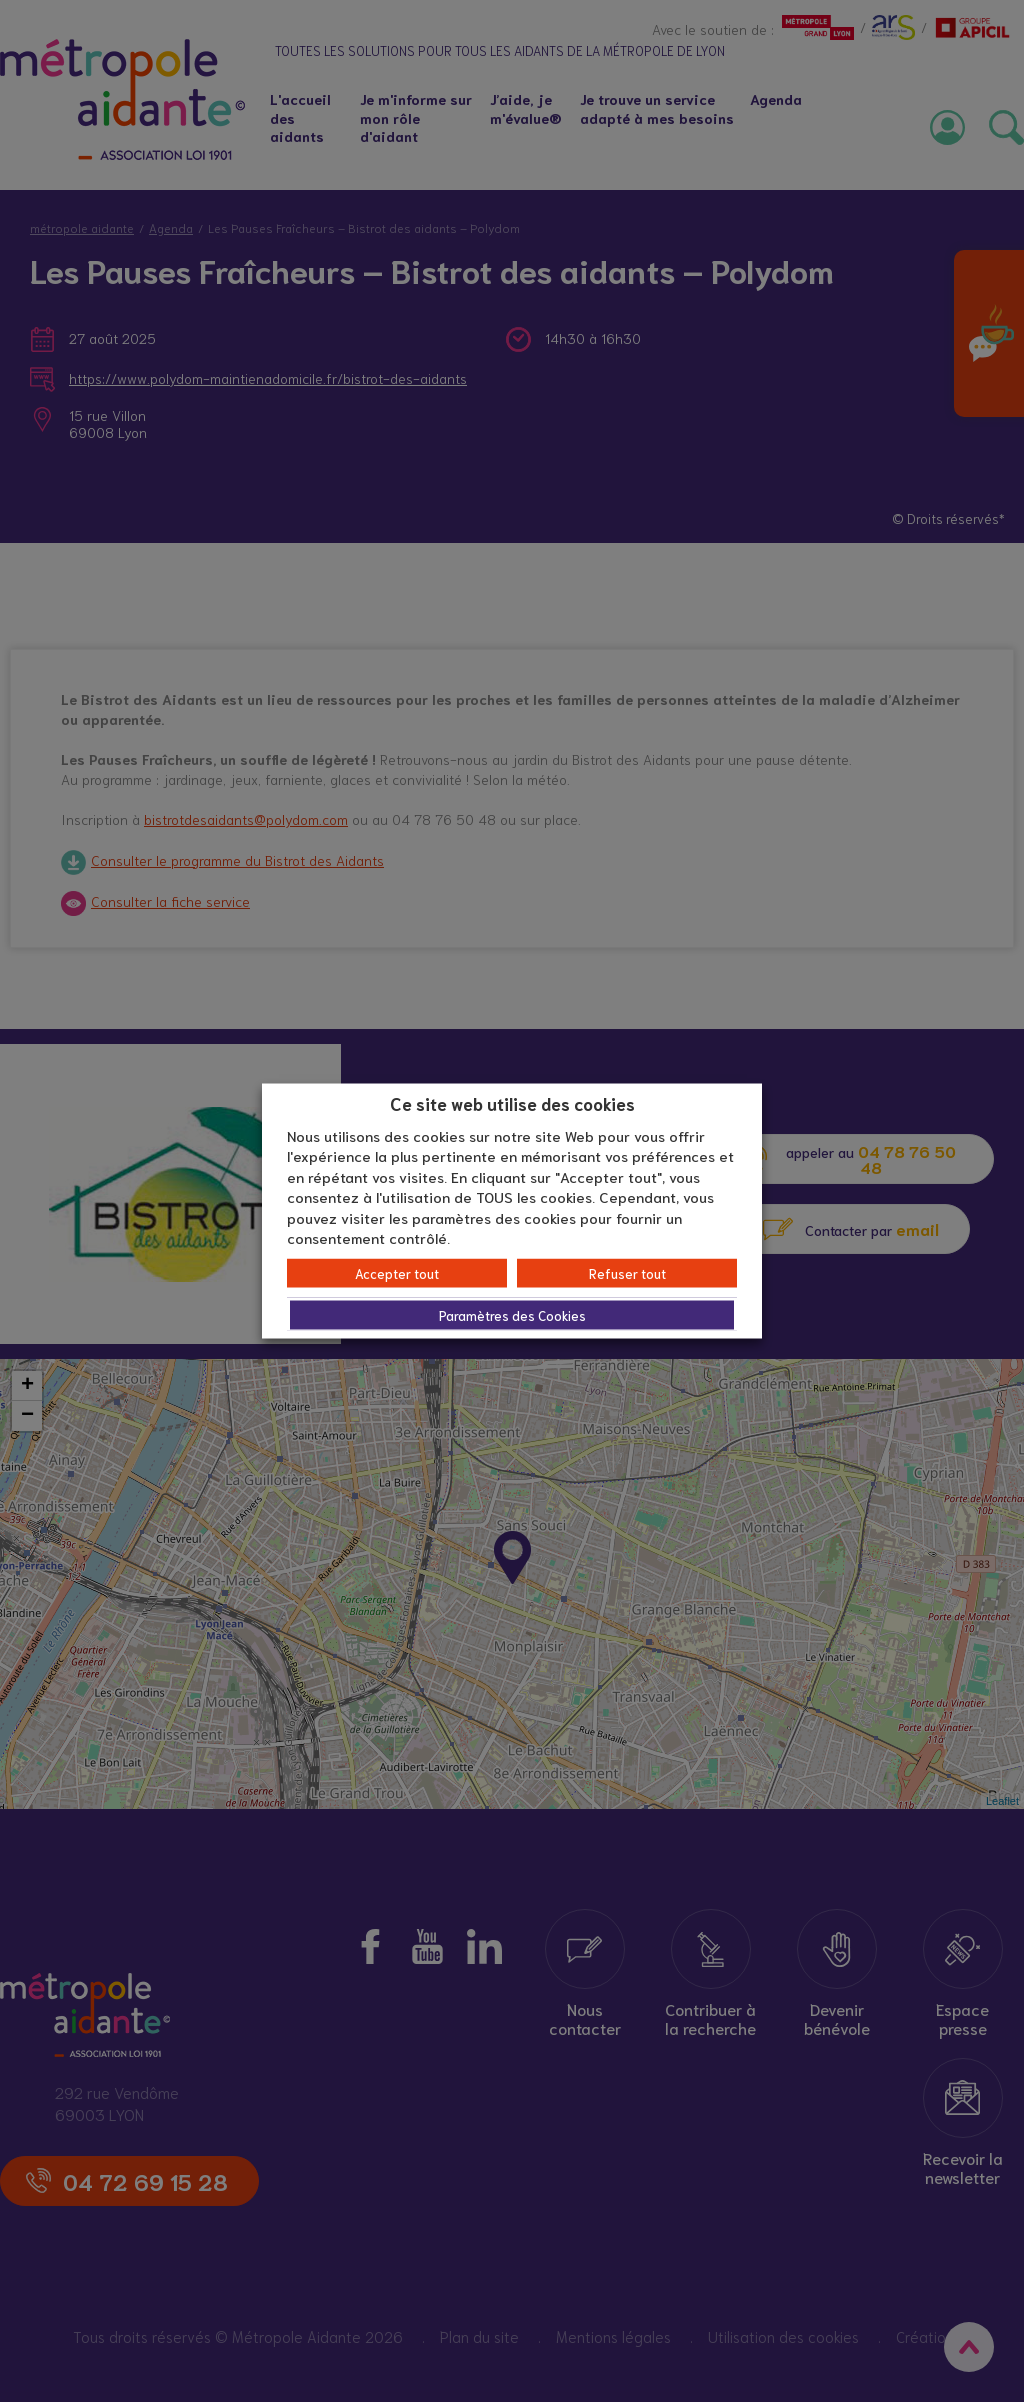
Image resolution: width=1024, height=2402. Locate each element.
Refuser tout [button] (627, 1272)
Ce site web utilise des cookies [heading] (512, 1103)
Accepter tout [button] (397, 1272)
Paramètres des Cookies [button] (512, 1314)
